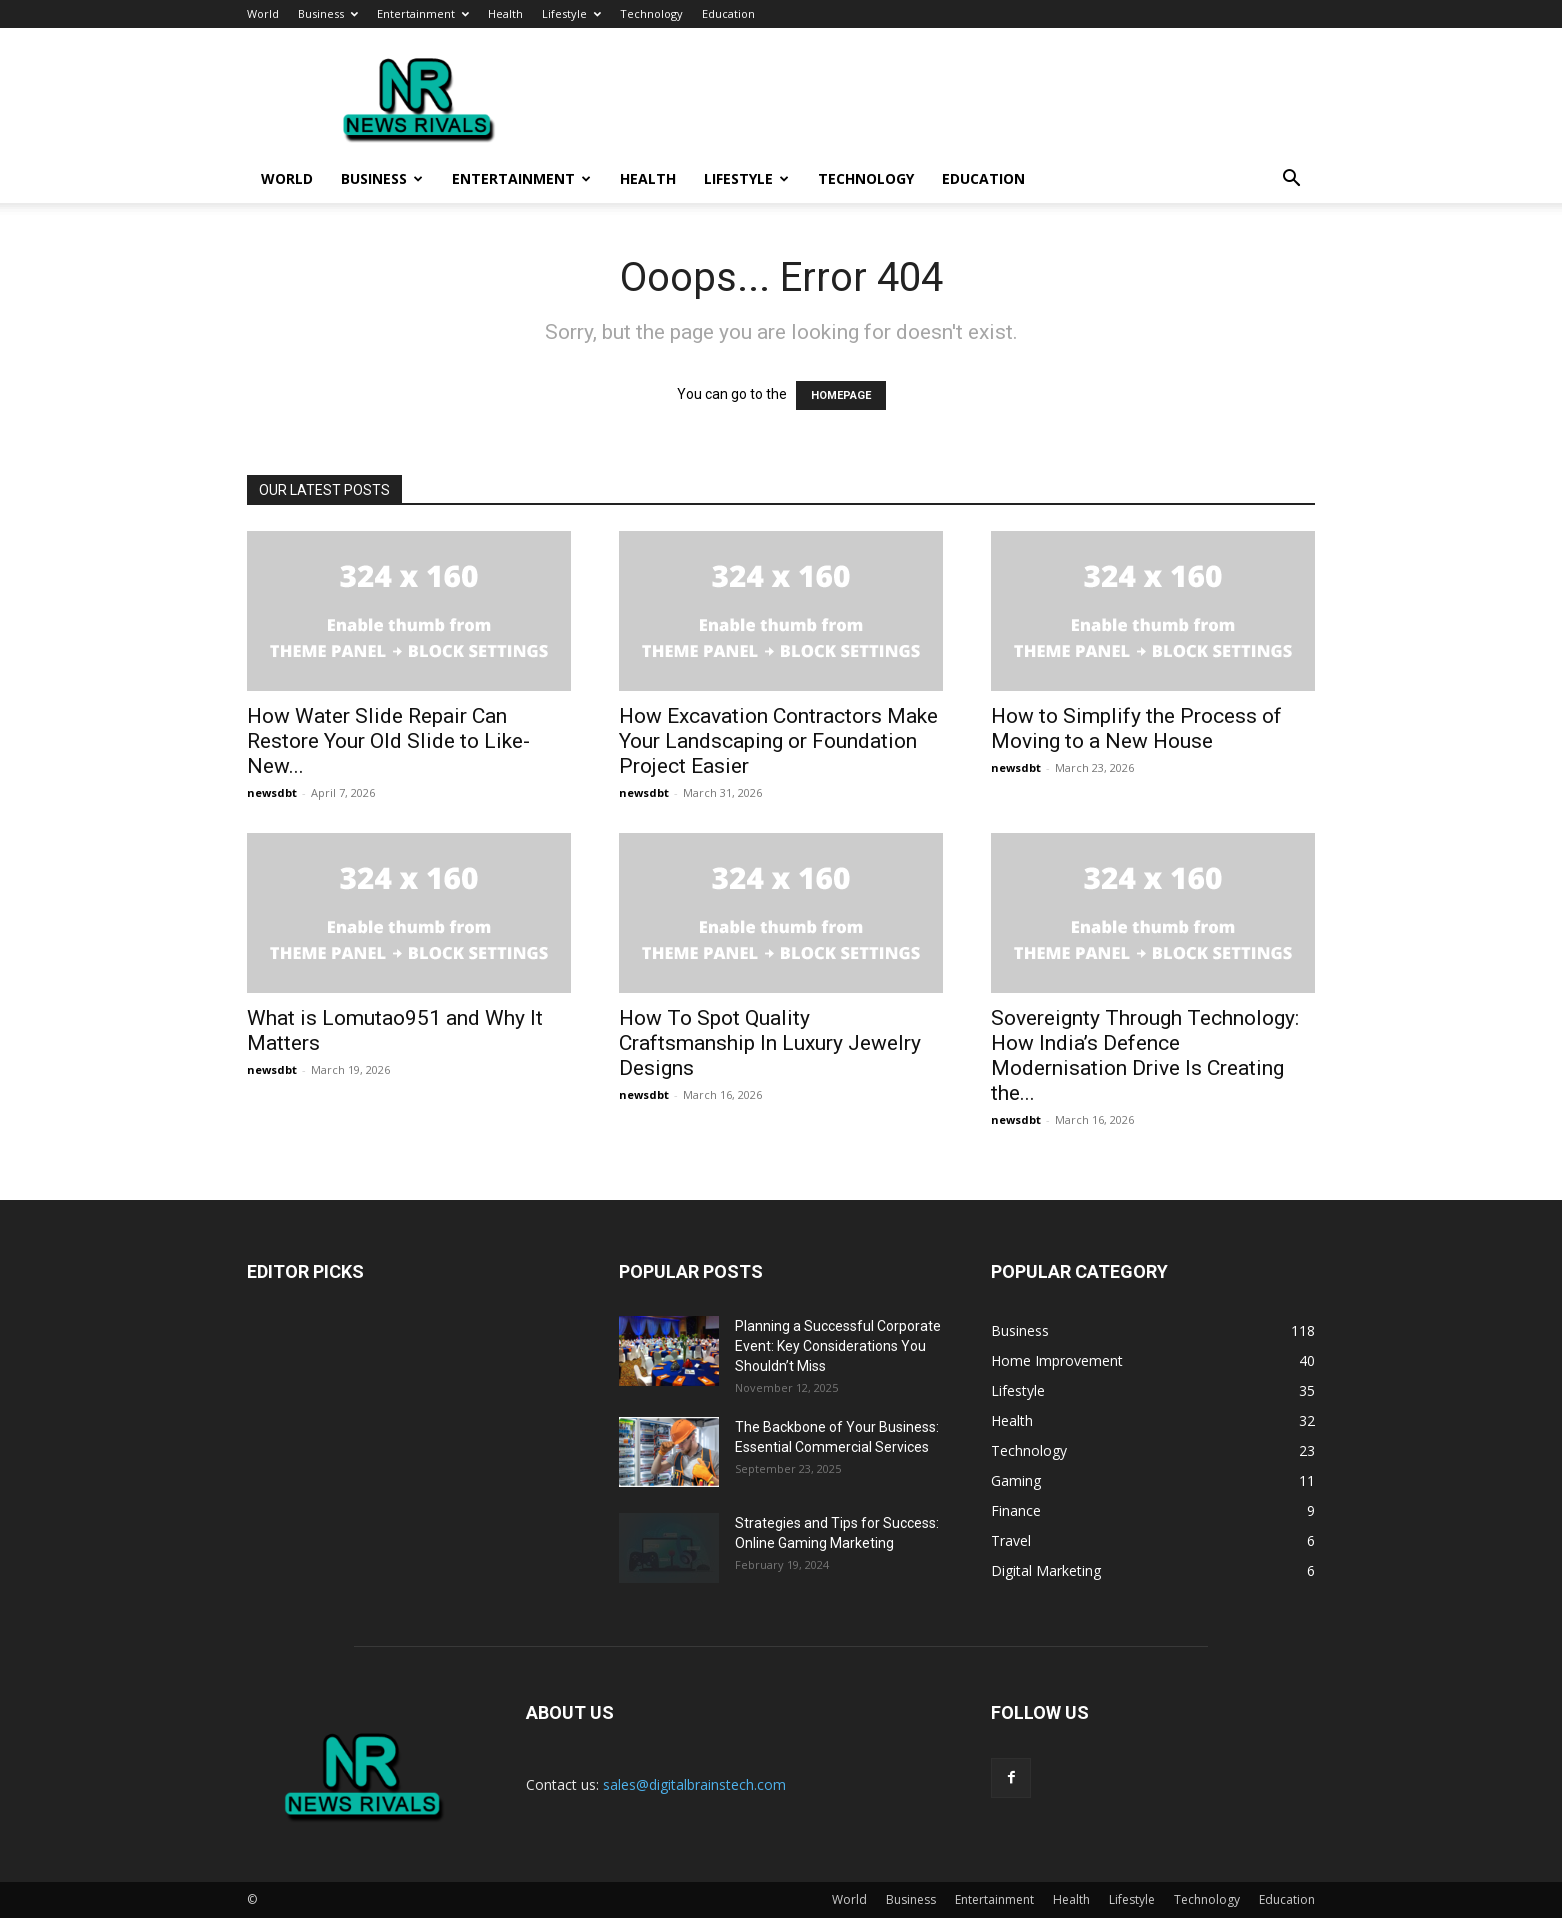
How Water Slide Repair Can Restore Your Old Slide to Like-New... (388, 741)
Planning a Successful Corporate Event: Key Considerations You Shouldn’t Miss (838, 1346)
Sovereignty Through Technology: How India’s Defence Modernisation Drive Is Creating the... (1145, 1055)
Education (728, 13)
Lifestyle (571, 13)
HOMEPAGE (841, 395)
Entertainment (423, 13)
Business (328, 13)
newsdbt (272, 792)
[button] (1291, 180)
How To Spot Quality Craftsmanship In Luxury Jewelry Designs (770, 1043)
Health (505, 13)
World (263, 13)
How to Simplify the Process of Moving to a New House (1136, 728)
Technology (651, 13)
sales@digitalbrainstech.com (694, 1784)
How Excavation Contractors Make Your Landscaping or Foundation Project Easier (778, 741)
